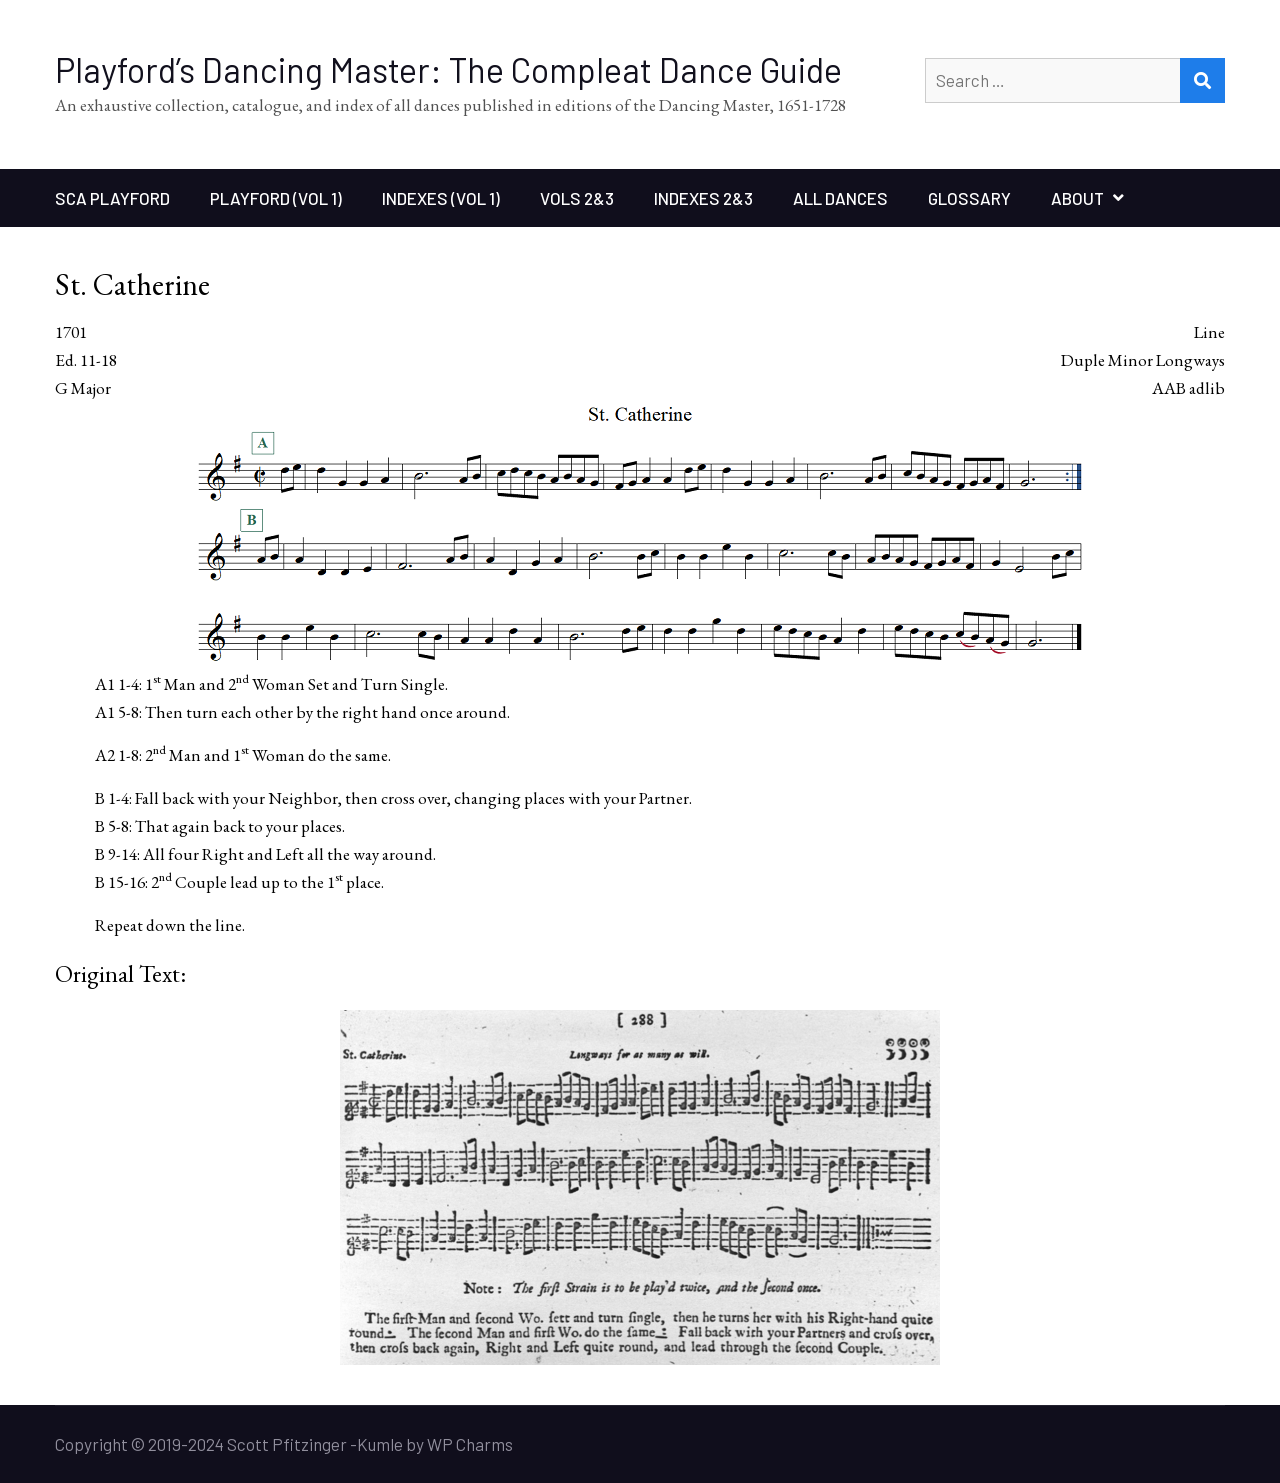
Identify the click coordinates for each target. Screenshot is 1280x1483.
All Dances (840, 198)
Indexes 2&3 (703, 198)
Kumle (380, 1444)
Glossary (969, 198)
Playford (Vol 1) (276, 198)
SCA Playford (112, 198)
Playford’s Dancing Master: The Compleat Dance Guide (448, 69)
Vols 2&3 (577, 198)
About (1077, 198)
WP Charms (470, 1444)
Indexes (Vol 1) (441, 198)
